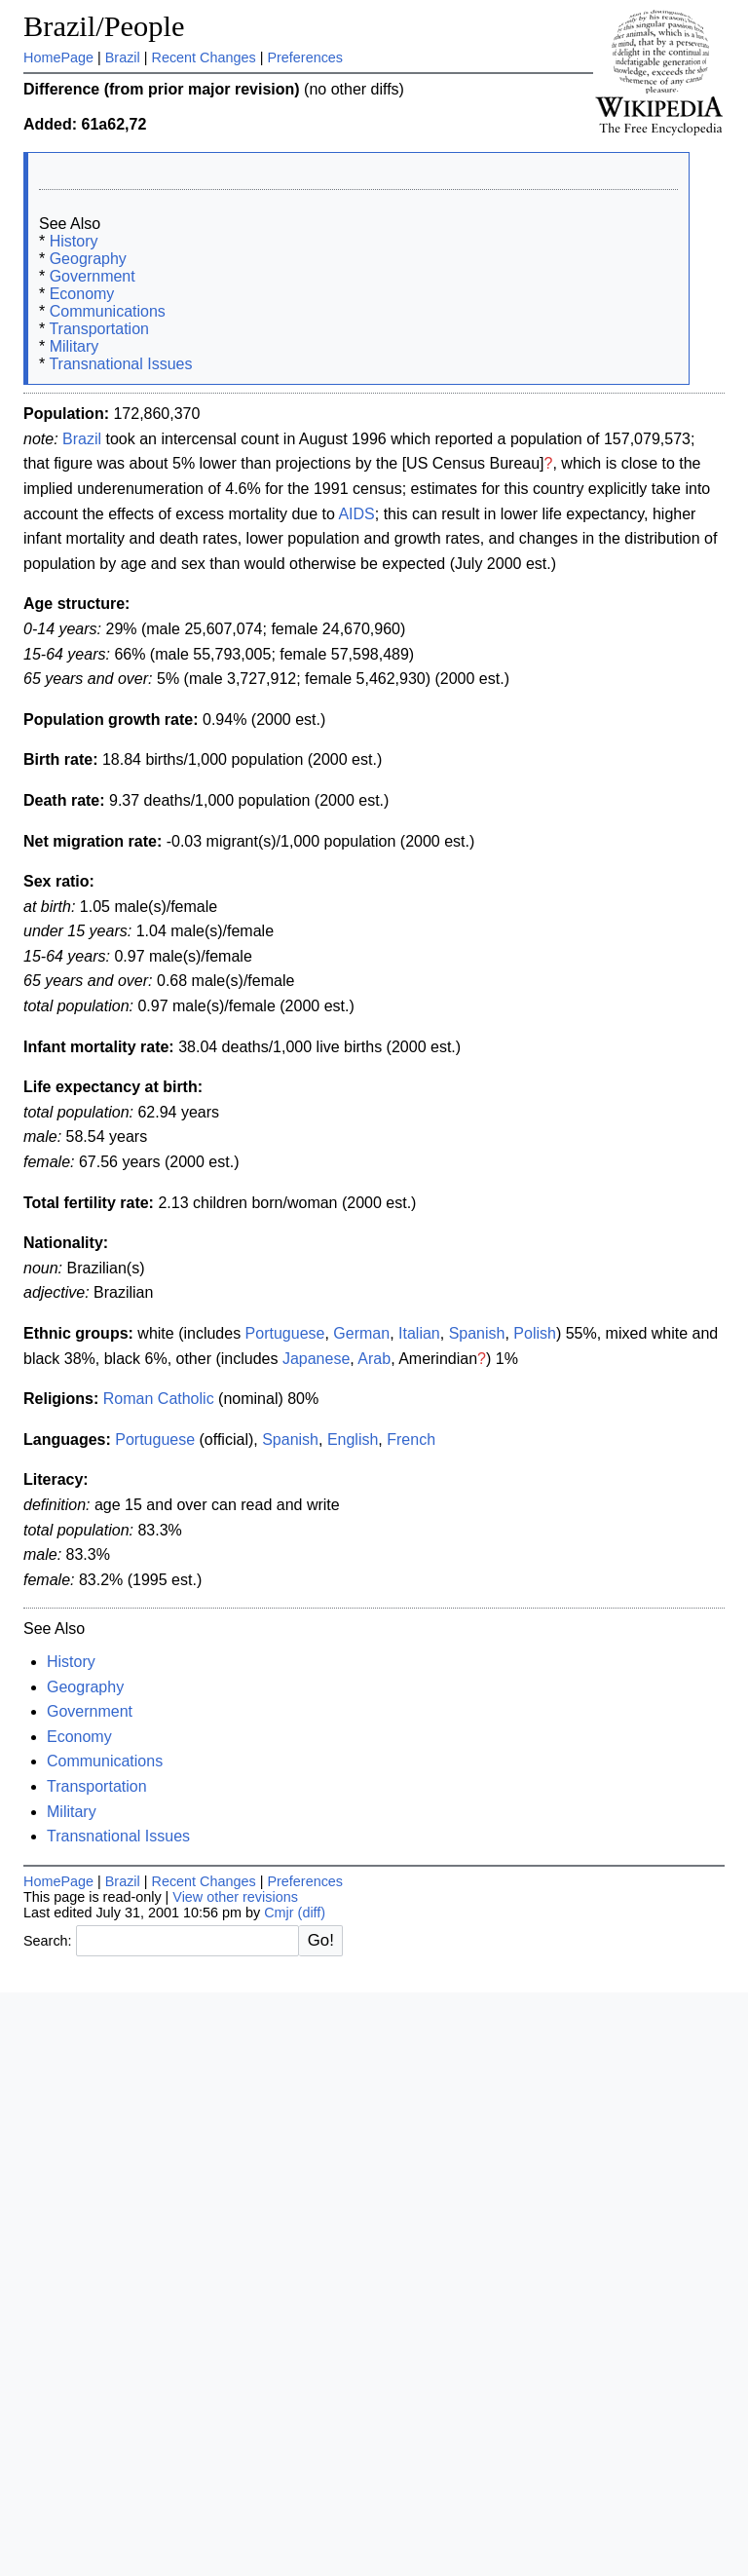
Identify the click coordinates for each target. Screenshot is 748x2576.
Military (74, 346)
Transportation (99, 329)
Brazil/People (103, 26)
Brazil (122, 57)
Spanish (477, 1333)
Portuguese (285, 1333)
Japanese (316, 1358)
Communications (108, 311)
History (74, 241)
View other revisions (235, 1897)
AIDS (356, 514)
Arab (374, 1358)
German (361, 1333)
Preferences (305, 57)
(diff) (312, 1912)
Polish (534, 1333)
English (352, 1439)
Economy (82, 293)
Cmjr (278, 1912)
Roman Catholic (158, 1398)
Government (92, 276)
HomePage (58, 57)
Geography (88, 258)
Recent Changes (203, 57)
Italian (419, 1333)
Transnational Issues (120, 364)
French (411, 1439)
